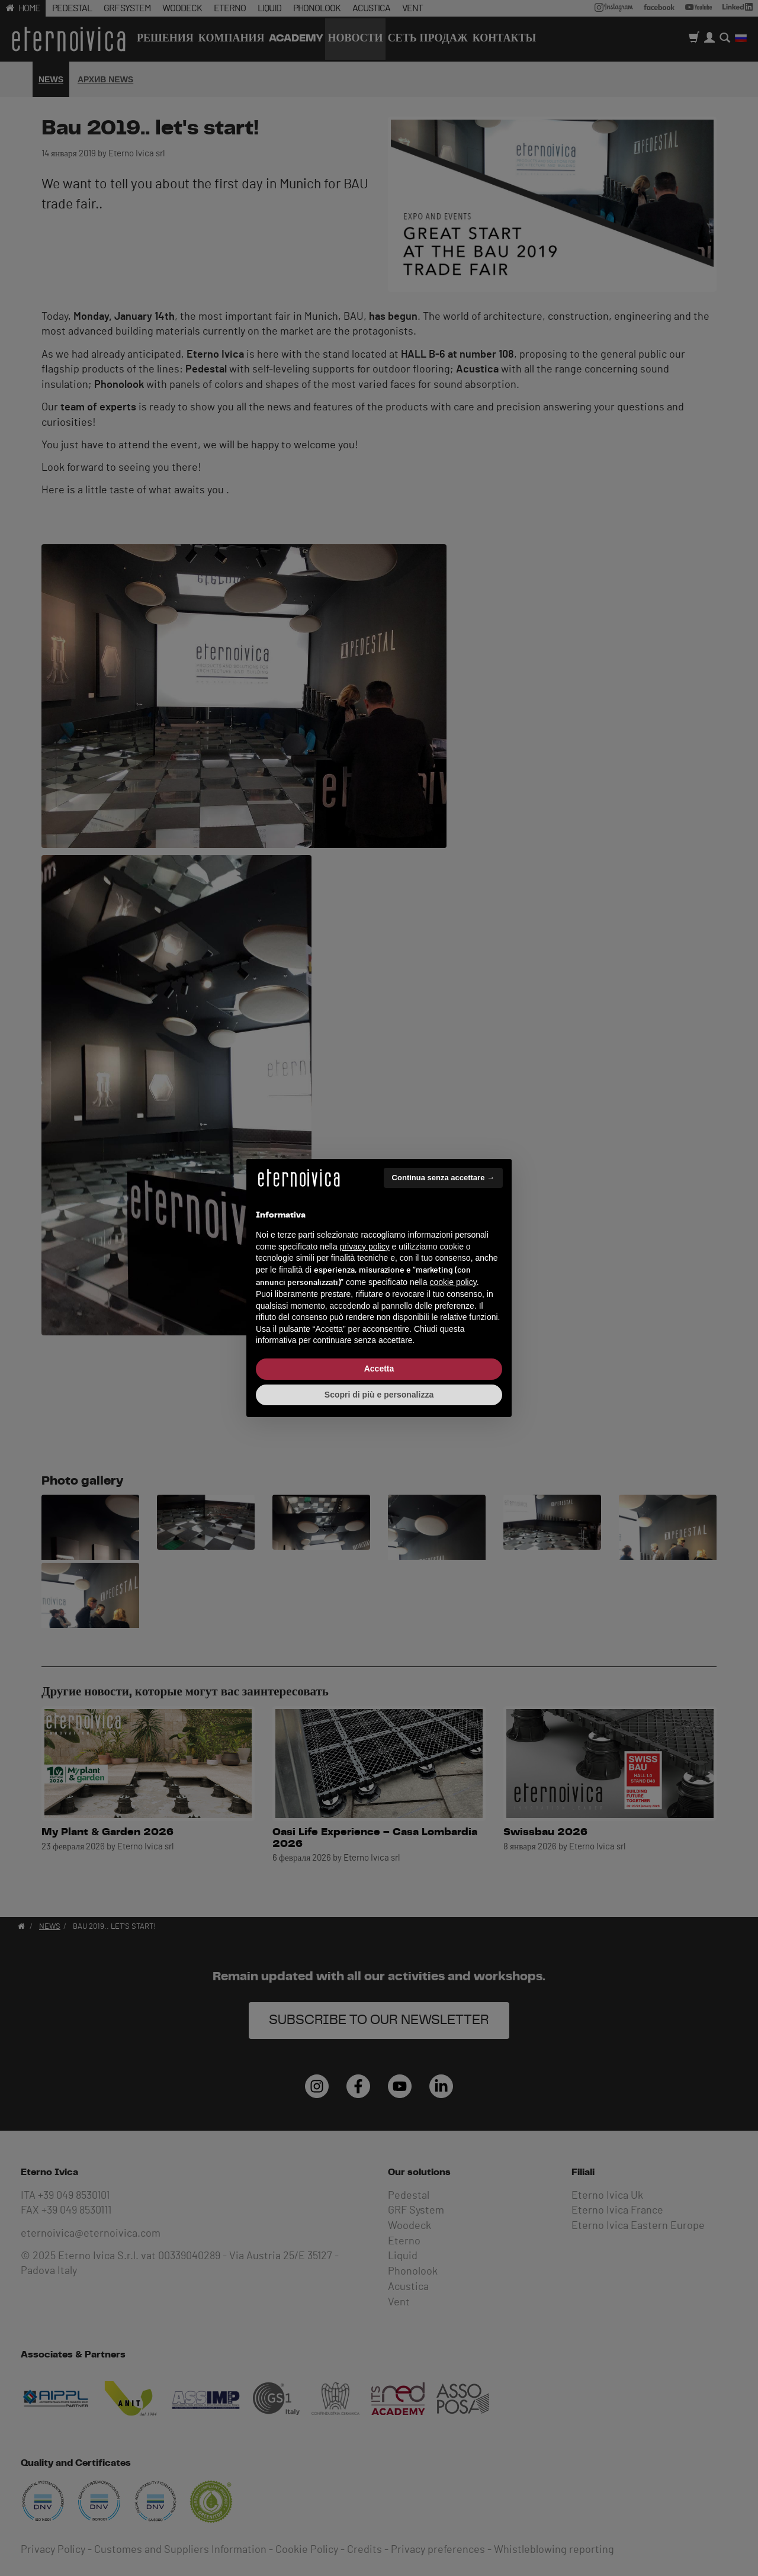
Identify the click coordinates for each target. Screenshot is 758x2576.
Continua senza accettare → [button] (443, 1177)
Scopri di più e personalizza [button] (379, 1394)
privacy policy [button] (365, 1246)
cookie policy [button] (453, 1282)
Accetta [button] (379, 1368)
